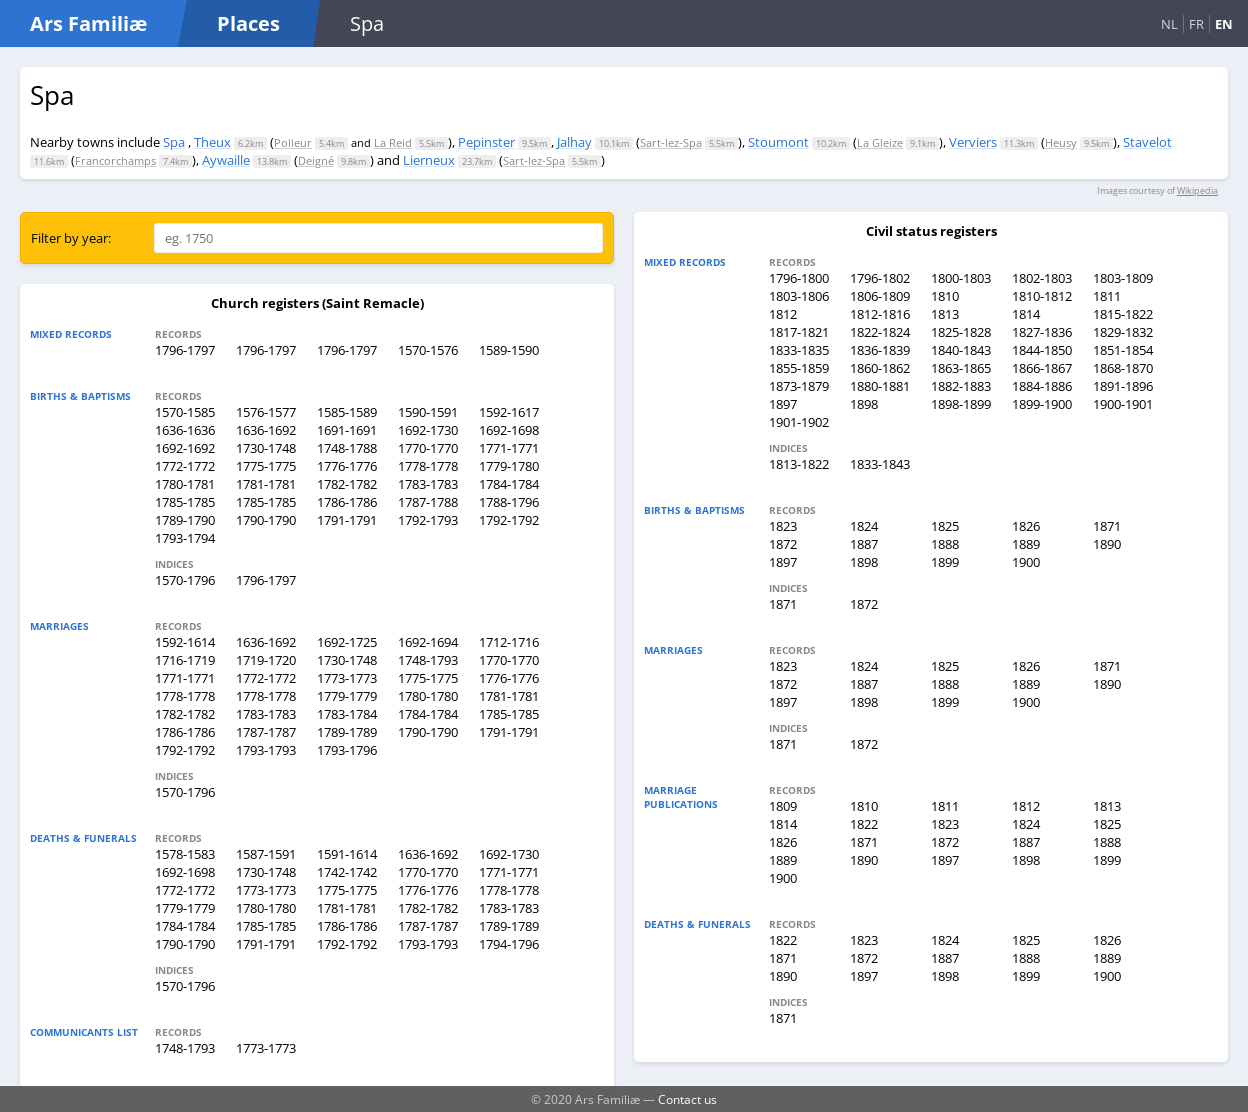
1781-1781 (266, 484)
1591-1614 (347, 854)
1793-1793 (266, 750)
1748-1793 (428, 660)
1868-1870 (1123, 368)
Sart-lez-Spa (671, 142)
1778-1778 (428, 466)
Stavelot (1147, 142)
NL (1169, 24)
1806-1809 (880, 296)
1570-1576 (428, 350)
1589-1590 (509, 350)
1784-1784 (509, 484)
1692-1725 (347, 642)
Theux (212, 142)
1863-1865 (961, 368)
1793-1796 (347, 750)
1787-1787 (266, 732)
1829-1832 (1123, 332)
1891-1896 (1123, 386)
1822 (864, 824)
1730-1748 (266, 448)
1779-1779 (347, 696)
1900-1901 (1123, 404)
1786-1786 (347, 502)
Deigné (316, 160)
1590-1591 (428, 412)
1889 (1026, 544)
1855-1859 (799, 368)
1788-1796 (509, 502)
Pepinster (486, 142)
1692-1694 (428, 642)
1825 (945, 526)
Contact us (687, 1099)
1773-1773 (347, 678)
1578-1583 (185, 854)
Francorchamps (115, 160)
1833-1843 (880, 464)
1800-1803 (961, 278)
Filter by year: (71, 238)
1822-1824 (880, 332)
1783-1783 (428, 484)
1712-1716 (509, 642)
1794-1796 (509, 944)
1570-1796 (185, 580)
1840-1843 (961, 350)
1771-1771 (509, 448)
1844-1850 (1042, 350)
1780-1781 (185, 484)
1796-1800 (799, 278)
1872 (783, 544)
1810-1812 (1042, 296)
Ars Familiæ (88, 23)
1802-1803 (1042, 278)
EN (1224, 24)
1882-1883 (961, 386)
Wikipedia (1197, 190)
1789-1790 (185, 520)
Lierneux (429, 160)
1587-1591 (266, 854)
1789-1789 (347, 732)
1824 (864, 526)
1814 (1026, 314)
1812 (783, 314)
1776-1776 (347, 466)
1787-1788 (428, 502)
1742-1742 (347, 872)
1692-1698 (509, 430)
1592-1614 (185, 642)
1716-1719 (185, 660)
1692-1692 (185, 448)
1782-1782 (347, 484)
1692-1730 (428, 430)
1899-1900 (1042, 404)
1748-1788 (347, 448)
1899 (945, 562)
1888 (945, 544)
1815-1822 (1123, 314)
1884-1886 (1042, 386)
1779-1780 (509, 466)
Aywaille (226, 160)
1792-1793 (428, 520)
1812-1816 (880, 314)
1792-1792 (509, 520)
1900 (1026, 562)
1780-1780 (428, 696)
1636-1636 (185, 430)
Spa (174, 142)
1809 (783, 806)
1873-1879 (799, 386)
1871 (1107, 526)
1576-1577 (266, 412)
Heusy (1061, 142)
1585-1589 (347, 412)
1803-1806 (799, 296)
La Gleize (880, 142)
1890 (1107, 544)
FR (1196, 24)
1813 (945, 314)
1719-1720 (266, 660)
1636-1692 (266, 430)
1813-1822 (799, 464)
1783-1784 (347, 714)
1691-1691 (347, 430)
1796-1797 (185, 350)
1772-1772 (185, 466)
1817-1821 (799, 332)
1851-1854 (1123, 350)
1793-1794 (185, 538)
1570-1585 (185, 412)
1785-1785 (185, 502)
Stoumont (778, 142)
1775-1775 (266, 466)
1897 (783, 404)
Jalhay (574, 142)
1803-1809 (1123, 278)
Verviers (973, 142)
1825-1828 (961, 332)
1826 (1026, 526)
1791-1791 (347, 520)
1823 (783, 526)
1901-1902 (799, 422)
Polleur (293, 142)
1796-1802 (880, 278)
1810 (945, 296)
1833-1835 (799, 350)
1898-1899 (961, 404)
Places (248, 23)
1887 (864, 544)
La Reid (393, 142)
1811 (1107, 296)
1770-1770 (428, 448)
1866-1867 (1042, 368)
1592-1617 (509, 412)
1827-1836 (1042, 332)
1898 (864, 404)
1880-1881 (880, 386)
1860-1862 (880, 368)
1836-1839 (880, 350)
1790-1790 (266, 520)
